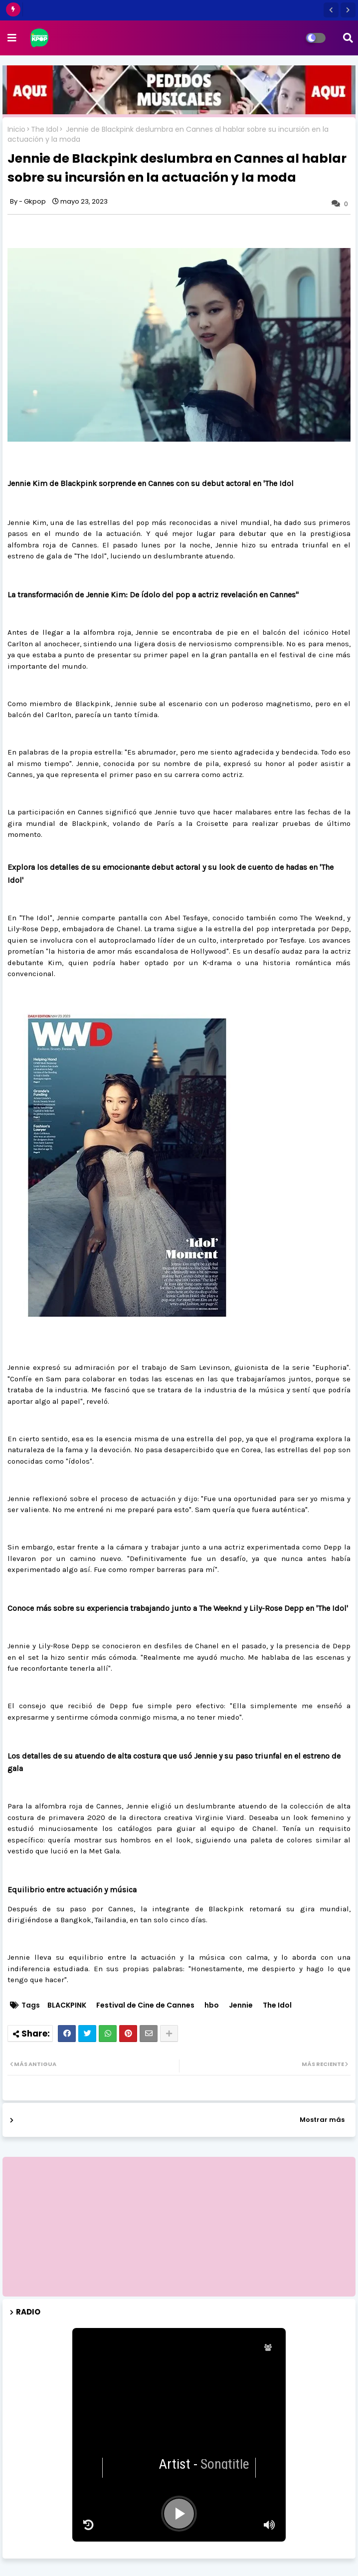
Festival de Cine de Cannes (145, 2005)
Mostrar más (322, 2119)
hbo (211, 2005)
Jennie (241, 2005)
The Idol (44, 129)
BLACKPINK (66, 2005)
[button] (331, 9)
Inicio (16, 129)
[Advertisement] (179, 2227)
